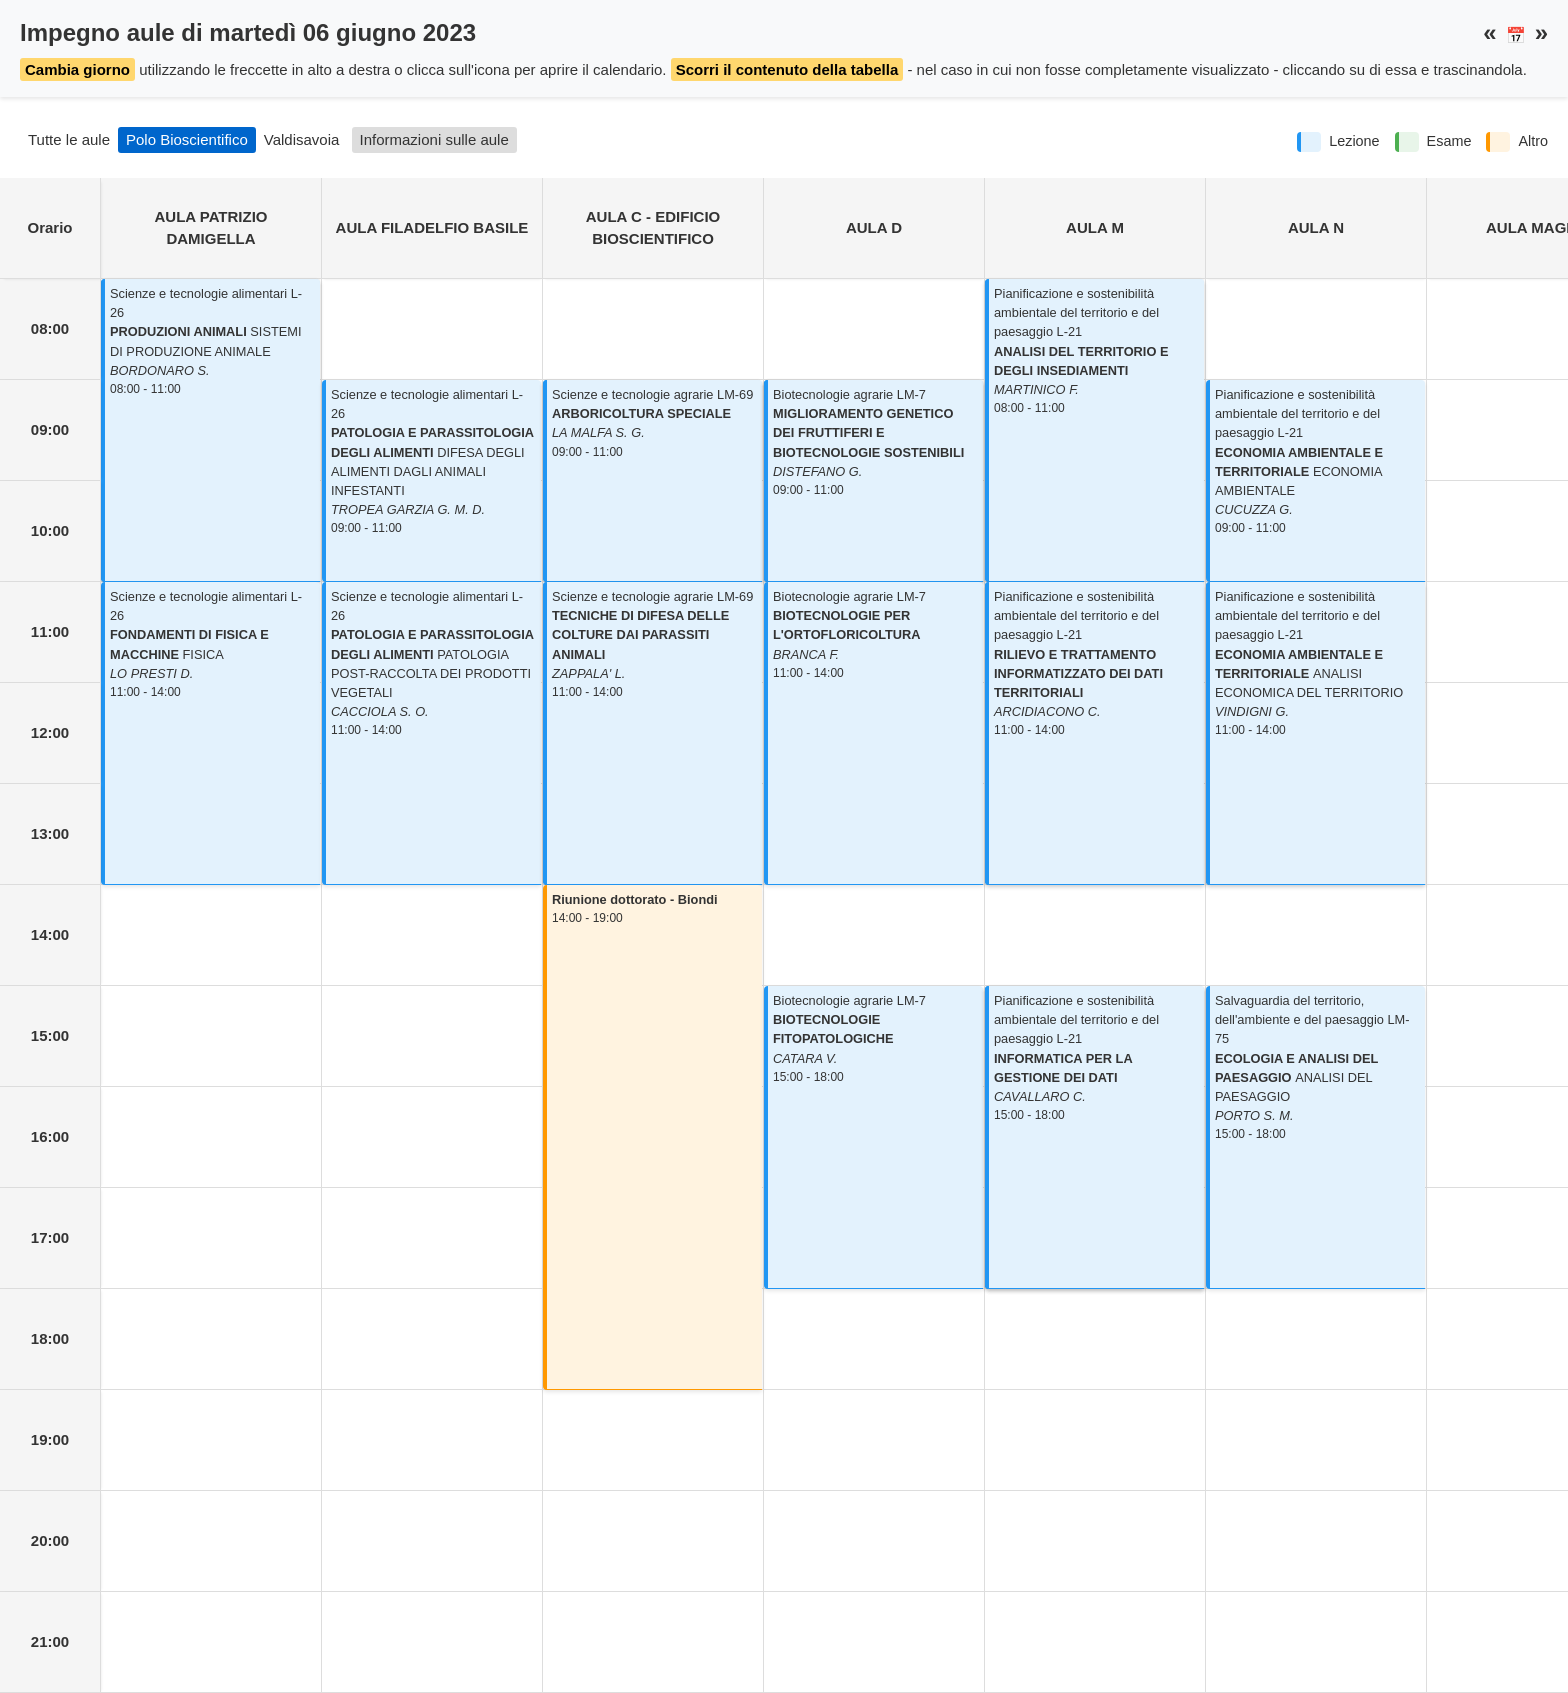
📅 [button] (1516, 35)
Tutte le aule (69, 139)
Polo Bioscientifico (187, 139)
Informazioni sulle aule (434, 139)
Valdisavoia (302, 139)
